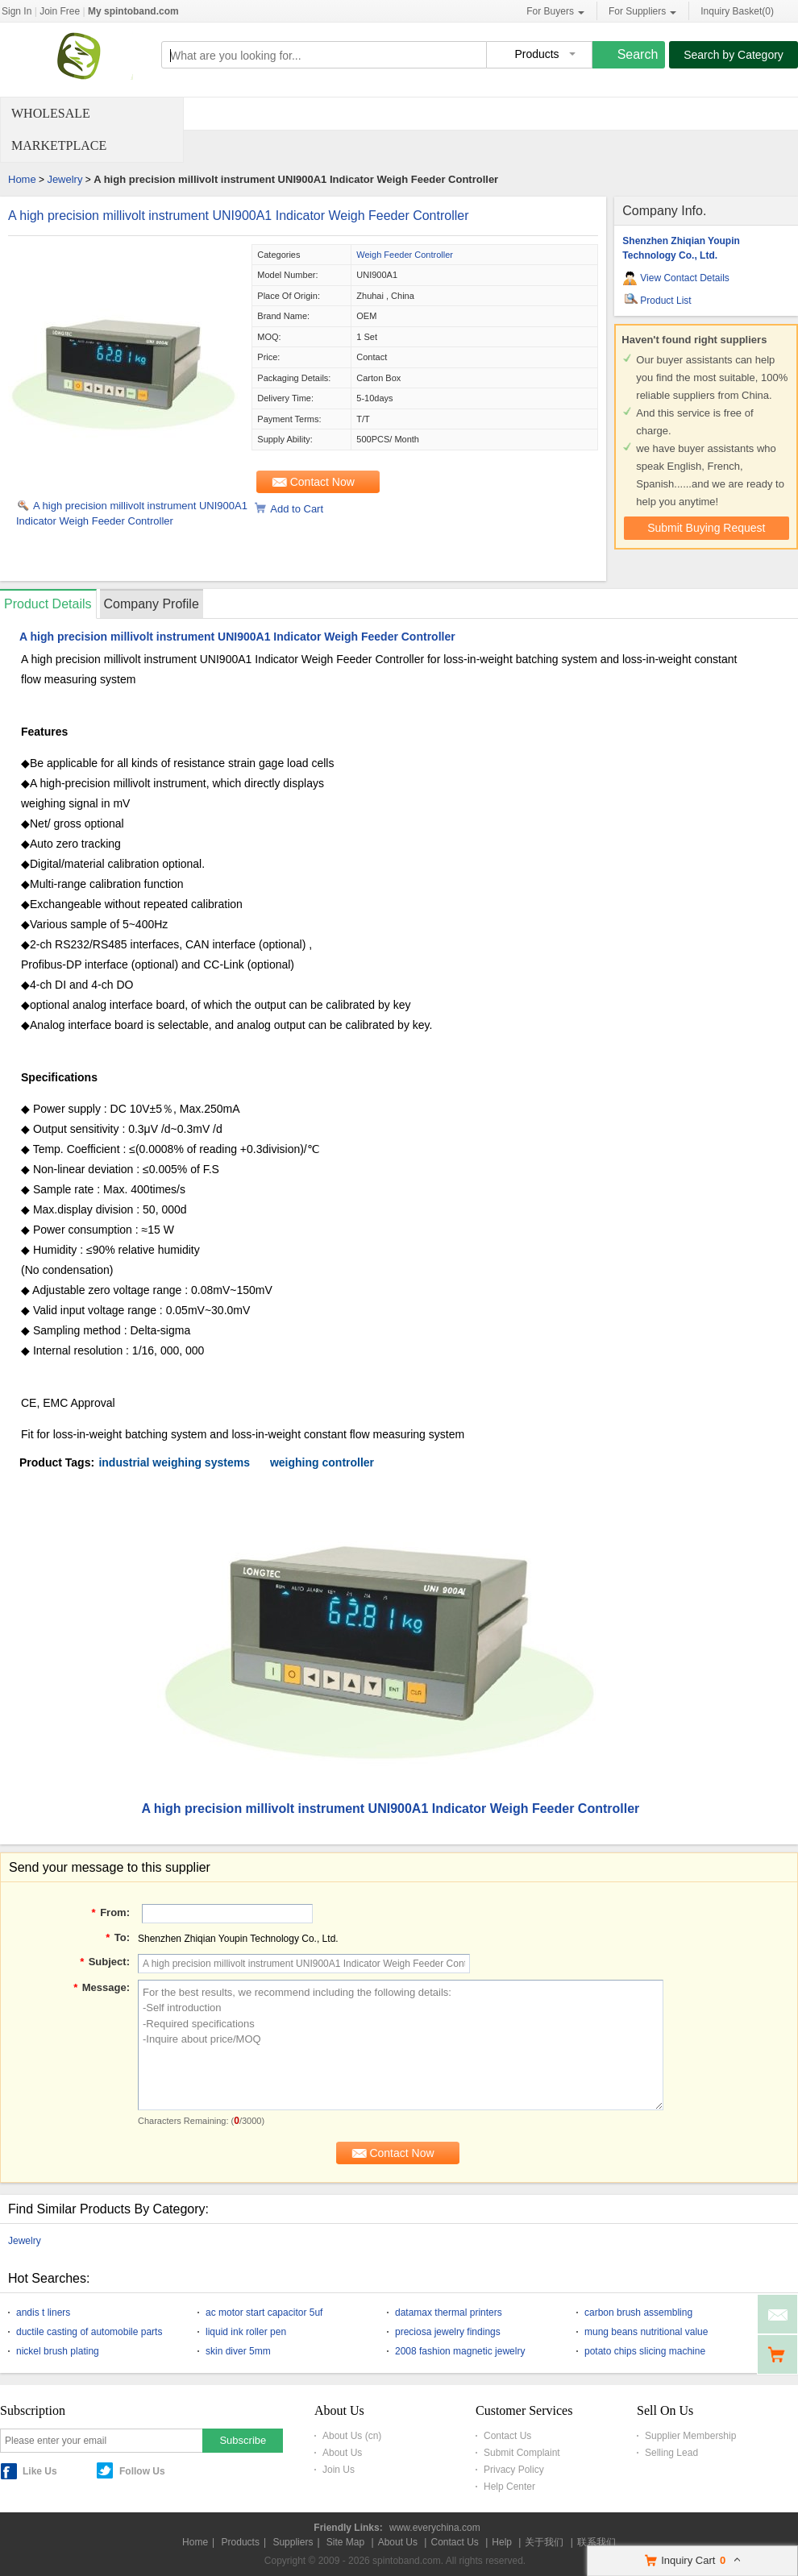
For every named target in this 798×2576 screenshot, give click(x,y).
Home (22, 179)
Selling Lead (671, 2452)
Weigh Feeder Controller (404, 254)
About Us (342, 2452)
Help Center (509, 2486)
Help (502, 2542)
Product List (665, 300)
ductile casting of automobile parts (89, 2331)
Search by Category (733, 54)
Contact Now (322, 481)
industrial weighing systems (174, 1462)
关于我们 (544, 2542)
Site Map (345, 2542)
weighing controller (322, 1462)
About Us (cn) (351, 2435)
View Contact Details (684, 278)
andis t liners (43, 2312)
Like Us (40, 2471)
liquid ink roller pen (246, 2331)
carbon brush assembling (638, 2312)
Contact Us (507, 2435)
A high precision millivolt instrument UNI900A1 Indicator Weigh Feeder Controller (238, 215)
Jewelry (64, 179)
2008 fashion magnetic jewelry (460, 2351)
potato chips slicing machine (644, 2351)
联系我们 (596, 2542)
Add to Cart (296, 509)
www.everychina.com (434, 2527)
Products (241, 2542)
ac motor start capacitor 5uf (264, 2312)
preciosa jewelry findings (448, 2331)
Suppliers (292, 2542)
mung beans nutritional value (646, 2331)
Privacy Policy (514, 2469)
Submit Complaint (522, 2452)
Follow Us (142, 2471)
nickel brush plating (57, 2351)
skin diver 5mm (238, 2351)
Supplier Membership (690, 2435)
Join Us (338, 2469)
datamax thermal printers (448, 2312)
